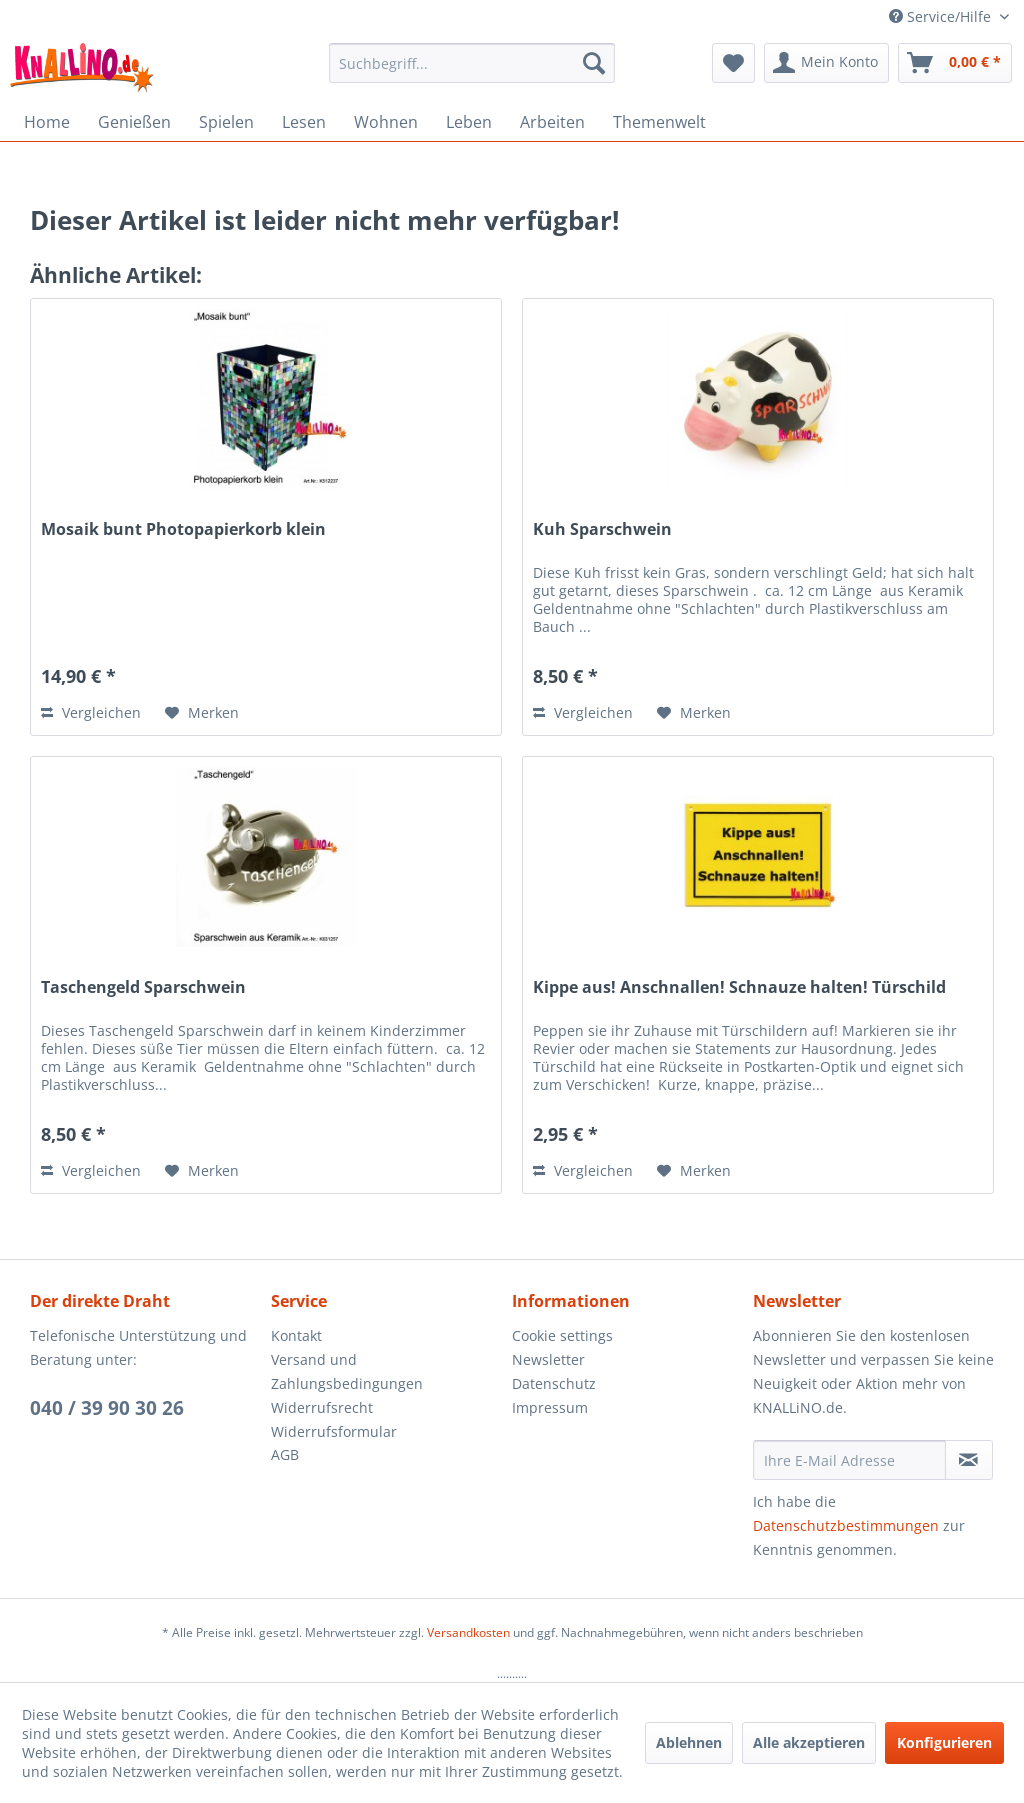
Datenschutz (554, 1383)
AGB (285, 1454)
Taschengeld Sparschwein (143, 987)
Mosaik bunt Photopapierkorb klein (183, 529)
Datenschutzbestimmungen (846, 1525)
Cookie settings (562, 1335)
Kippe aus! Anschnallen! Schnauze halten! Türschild (739, 987)
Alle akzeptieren (809, 1742)
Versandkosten (468, 1632)
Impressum (550, 1407)
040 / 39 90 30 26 (107, 1408)
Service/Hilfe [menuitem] (942, 16)
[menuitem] (472, 63)
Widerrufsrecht (322, 1407)
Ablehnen (689, 1742)
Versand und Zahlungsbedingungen (347, 1371)
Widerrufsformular (334, 1431)
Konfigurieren (944, 1742)
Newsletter (548, 1359)
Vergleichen (91, 712)
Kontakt (296, 1335)
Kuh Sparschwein (602, 529)
